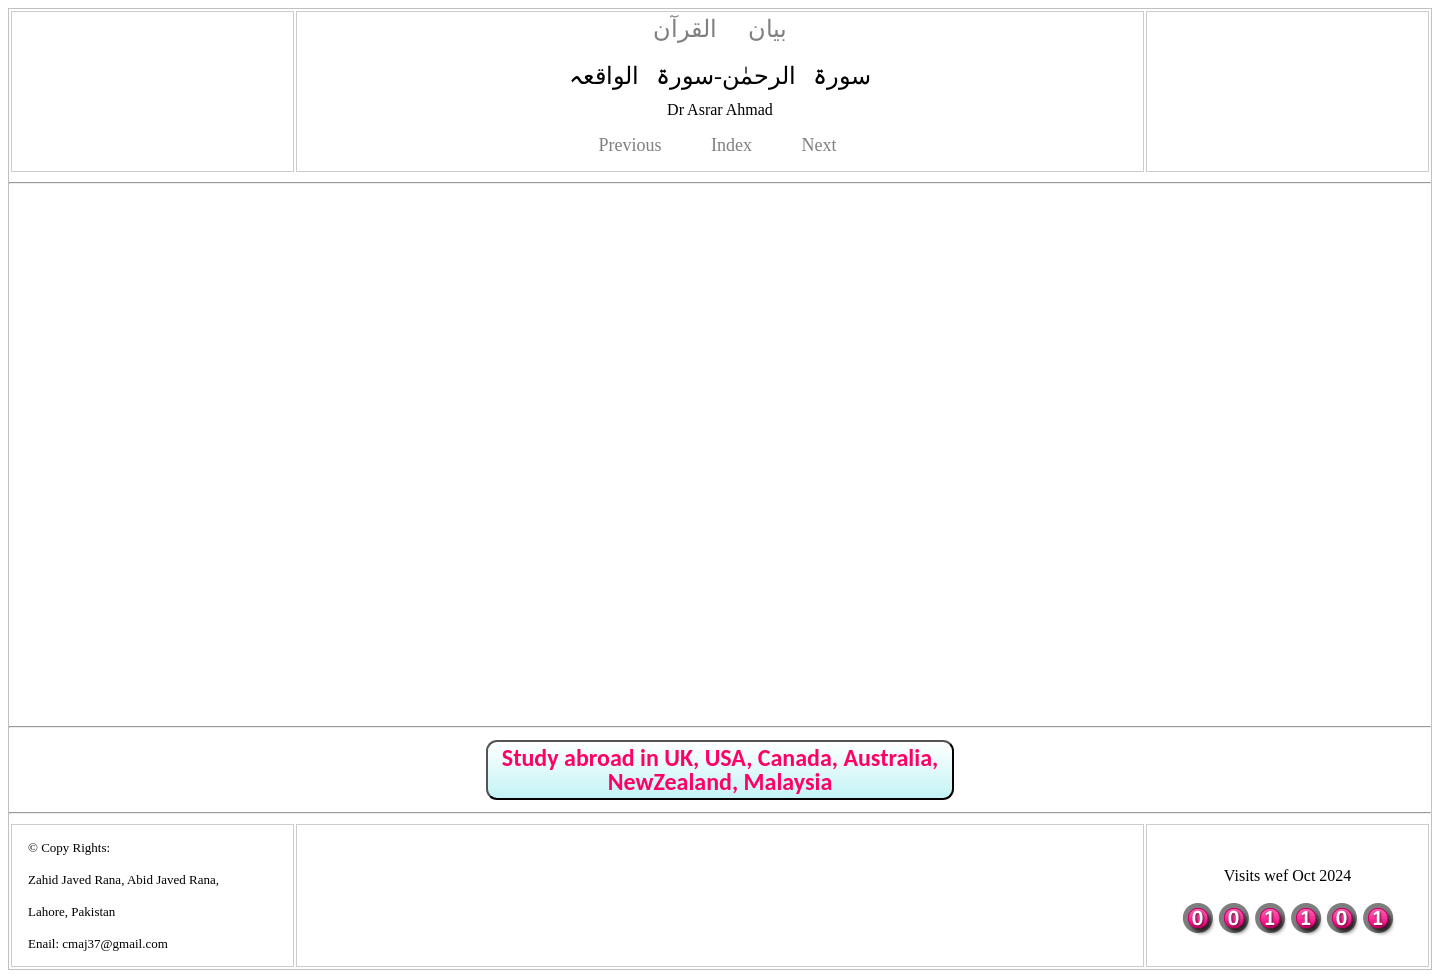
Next (818, 145)
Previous (630, 145)
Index (731, 145)
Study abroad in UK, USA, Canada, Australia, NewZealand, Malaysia (720, 769)
